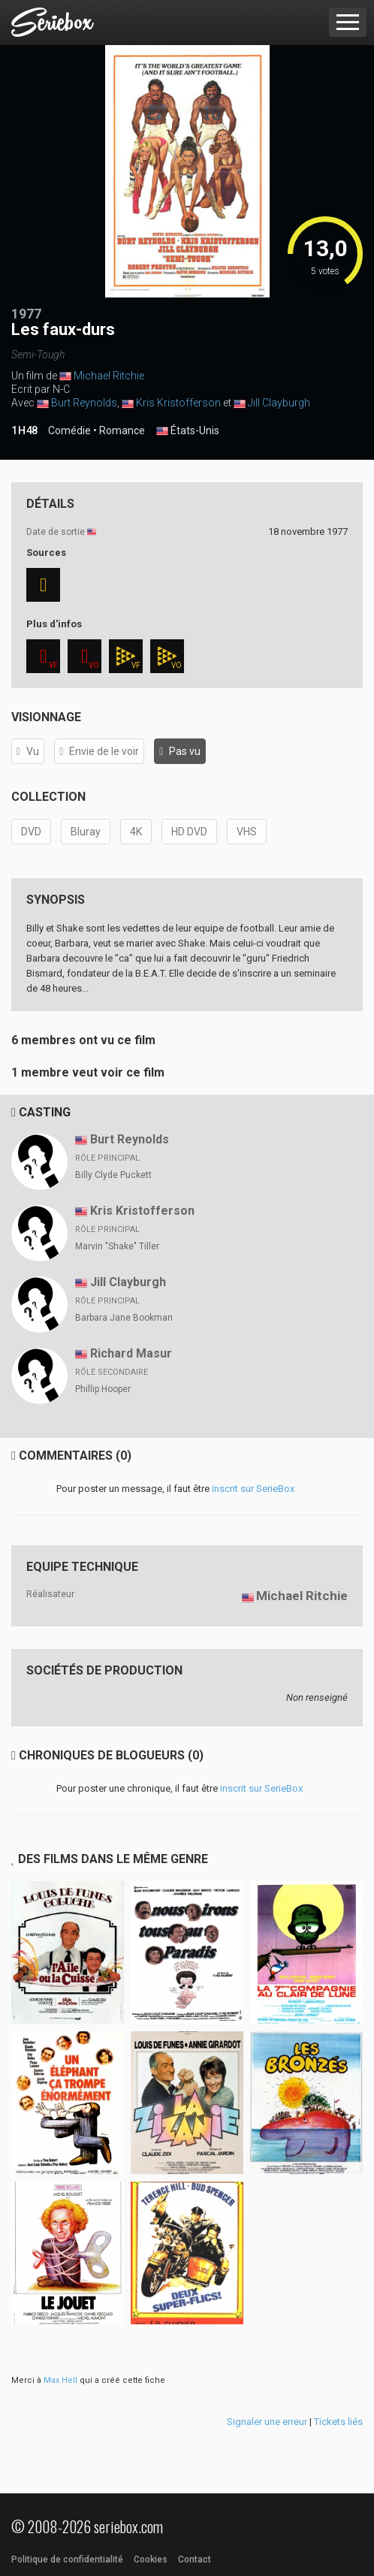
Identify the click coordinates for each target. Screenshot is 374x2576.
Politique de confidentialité (67, 2559)
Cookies (150, 2559)
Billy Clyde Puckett (113, 1175)
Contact (194, 2559)
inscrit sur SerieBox (253, 1488)
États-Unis (187, 431)
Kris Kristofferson (178, 403)
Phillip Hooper (103, 1389)
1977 (26, 314)
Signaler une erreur (267, 2421)
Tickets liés (338, 2421)
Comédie (69, 430)
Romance (122, 430)
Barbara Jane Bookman (124, 1317)
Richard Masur (131, 1353)
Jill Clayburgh (279, 403)
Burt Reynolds (84, 403)
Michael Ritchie (109, 376)
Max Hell (60, 2380)
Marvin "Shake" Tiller (117, 1246)
